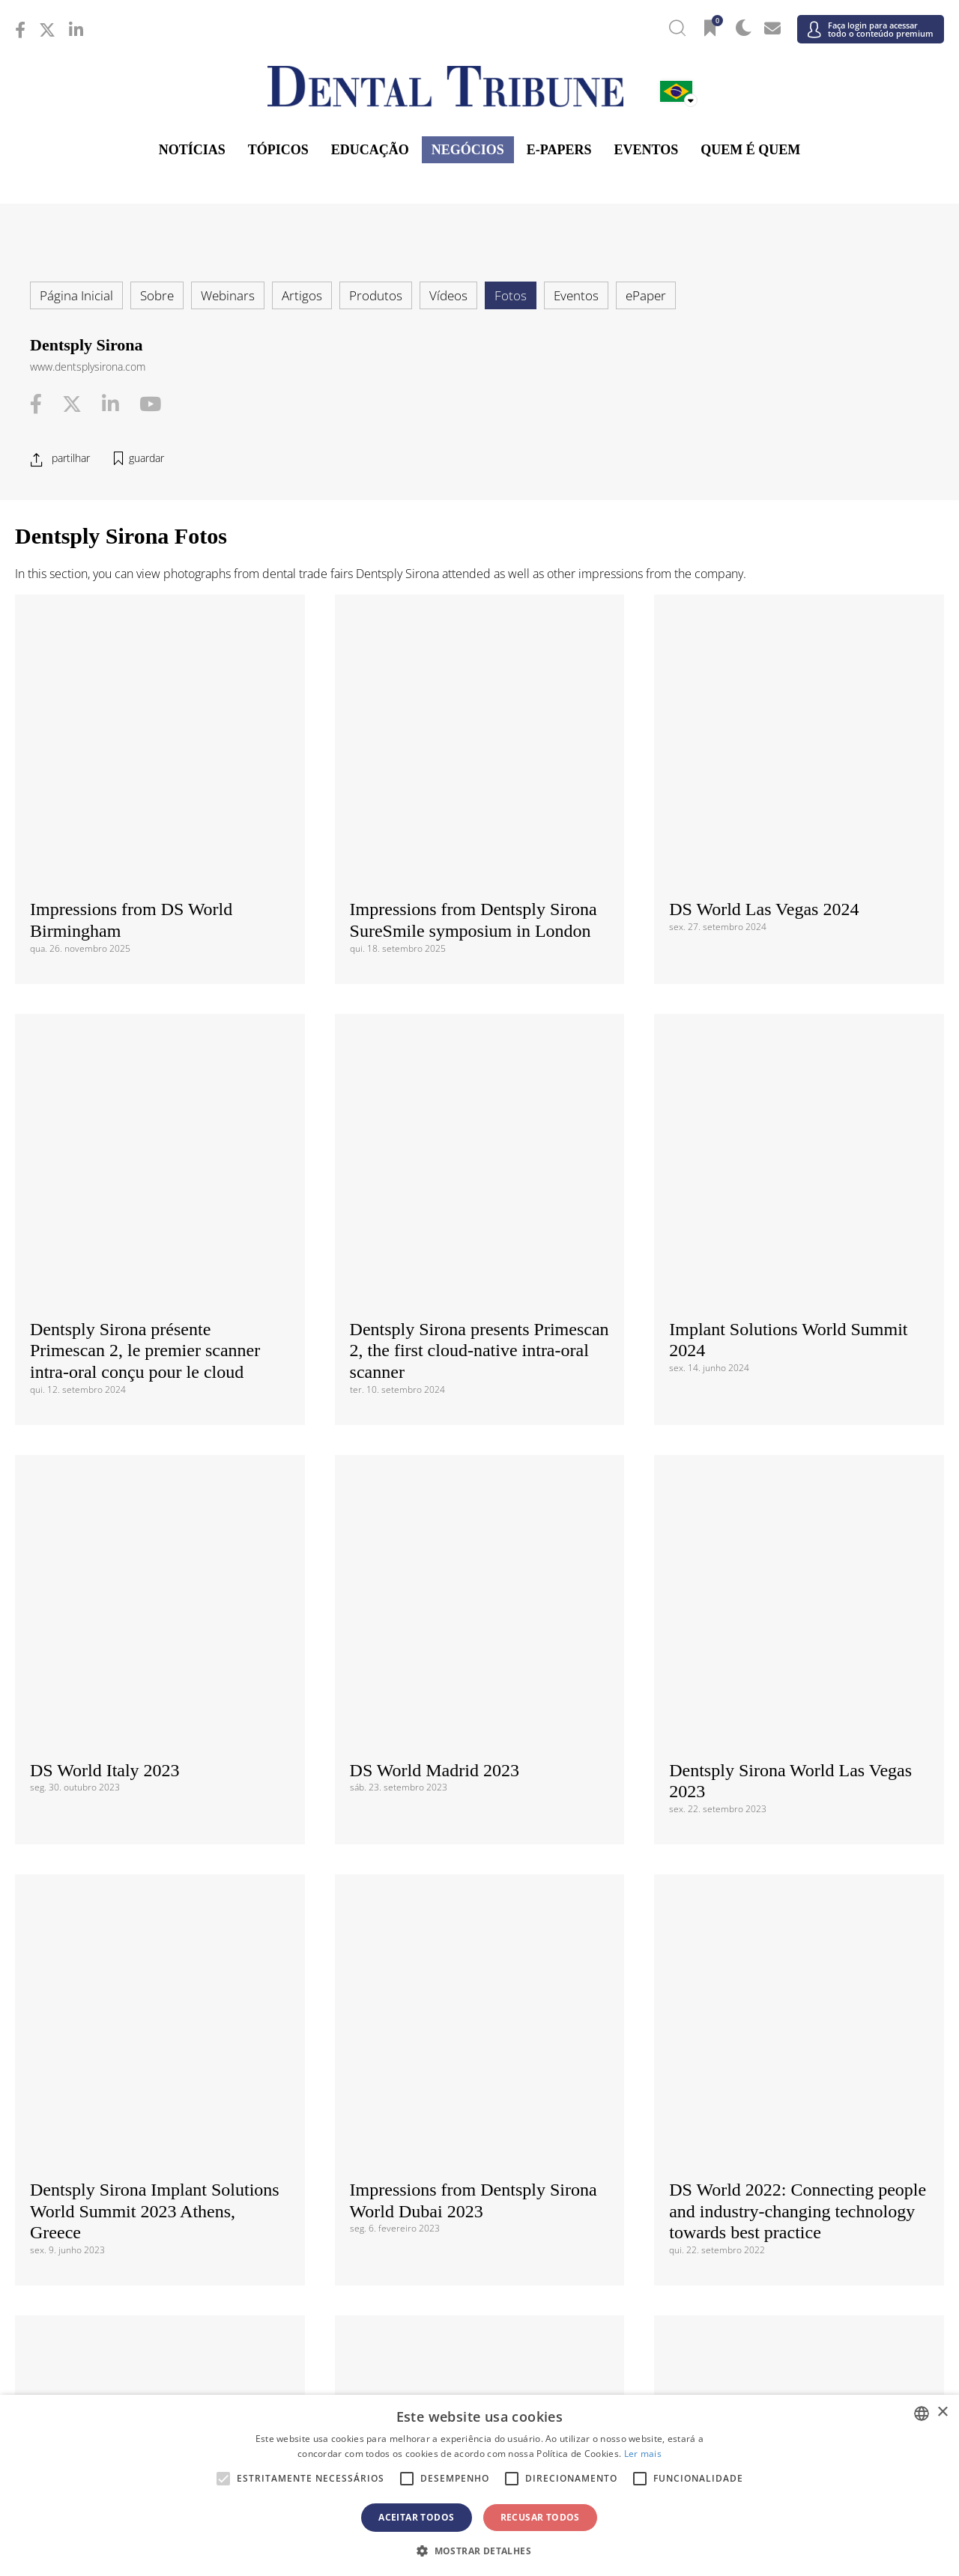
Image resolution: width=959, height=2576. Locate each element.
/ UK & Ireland (789, 2197)
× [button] (942, 2412)
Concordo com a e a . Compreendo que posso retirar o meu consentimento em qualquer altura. (486, 1731)
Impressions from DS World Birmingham (131, 674)
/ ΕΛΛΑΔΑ (479, 2105)
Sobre (157, 295)
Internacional (479, 1854)
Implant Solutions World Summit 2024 (788, 847)
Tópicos (278, 149)
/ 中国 (170, 2275)
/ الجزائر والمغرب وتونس (480, 2376)
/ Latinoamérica (789, 1958)
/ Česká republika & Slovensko (480, 2082)
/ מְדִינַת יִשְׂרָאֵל (170, 2376)
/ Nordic (789, 2128)
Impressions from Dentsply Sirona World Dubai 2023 (473, 1215)
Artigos (302, 295)
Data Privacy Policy (496, 1722)
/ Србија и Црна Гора (480, 2174)
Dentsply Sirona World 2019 (771, 1400)
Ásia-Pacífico (479, 2250)
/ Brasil (170, 1958)
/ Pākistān (789, 2275)
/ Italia (170, 2128)
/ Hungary (789, 2105)
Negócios (468, 149)
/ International (479, 1880)
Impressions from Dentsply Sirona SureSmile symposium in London (473, 674)
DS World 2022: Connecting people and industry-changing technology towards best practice (797, 1226)
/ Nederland (479, 2128)
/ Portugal (480, 2151)
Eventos (646, 149)
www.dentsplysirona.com (87, 366)
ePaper (646, 295)
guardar (146, 458)
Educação (370, 149)
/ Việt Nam (324, 2298)
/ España (788, 2174)
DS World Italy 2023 (105, 1032)
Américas (480, 1933)
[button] (479, 2550)
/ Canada (479, 1958)
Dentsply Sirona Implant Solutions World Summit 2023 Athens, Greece (154, 1226)
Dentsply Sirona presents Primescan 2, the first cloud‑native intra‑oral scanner (479, 858)
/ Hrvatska (170, 2082)
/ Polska (169, 2151)
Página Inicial (76, 295)
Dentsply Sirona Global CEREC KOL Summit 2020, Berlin (466, 1411)
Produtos (375, 295)
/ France (789, 2082)
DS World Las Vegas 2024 (764, 663)
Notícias (192, 149)
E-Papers (559, 149)
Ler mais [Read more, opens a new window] (643, 2453)
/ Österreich (170, 2060)
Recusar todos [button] (540, 2517)
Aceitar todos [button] (416, 2517)
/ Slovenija (170, 2174)
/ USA (479, 1981)
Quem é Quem (750, 149)
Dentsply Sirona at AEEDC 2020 (148, 1400)
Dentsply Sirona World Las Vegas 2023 (790, 1042)
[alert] (479, 2485)
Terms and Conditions (367, 1722)
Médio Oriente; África (480, 2351)
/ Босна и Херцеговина (479, 2060)
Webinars (228, 295)
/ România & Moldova (789, 2151)
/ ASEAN (634, 2298)
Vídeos (448, 295)
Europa (479, 2034)
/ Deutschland (170, 2105)
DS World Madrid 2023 (434, 1032)
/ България (789, 2060)
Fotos (510, 295)
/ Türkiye (479, 2197)
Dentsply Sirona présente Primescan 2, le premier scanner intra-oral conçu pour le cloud (145, 858)
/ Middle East (789, 2376)
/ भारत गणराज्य (479, 2275)
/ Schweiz (170, 2197)
